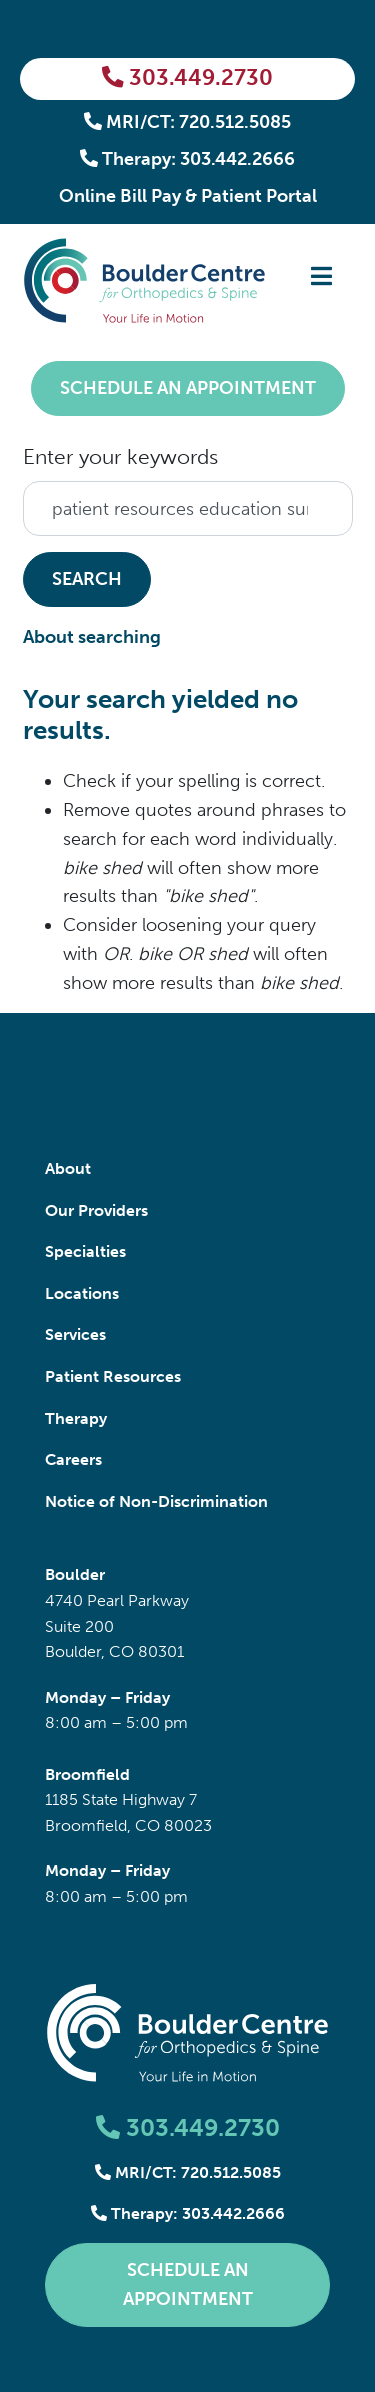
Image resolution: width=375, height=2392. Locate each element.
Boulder (75, 1574)
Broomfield (87, 1774)
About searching (92, 637)
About (68, 1168)
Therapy (76, 1418)
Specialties (85, 1251)
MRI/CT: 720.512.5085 (188, 122)
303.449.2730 (187, 78)
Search (87, 579)
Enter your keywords (120, 456)
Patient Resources (113, 1376)
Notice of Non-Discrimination (156, 1501)
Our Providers (96, 1210)
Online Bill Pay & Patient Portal (188, 196)
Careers (73, 1459)
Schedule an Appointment (188, 388)
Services (75, 1334)
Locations (82, 1293)
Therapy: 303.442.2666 (188, 159)
